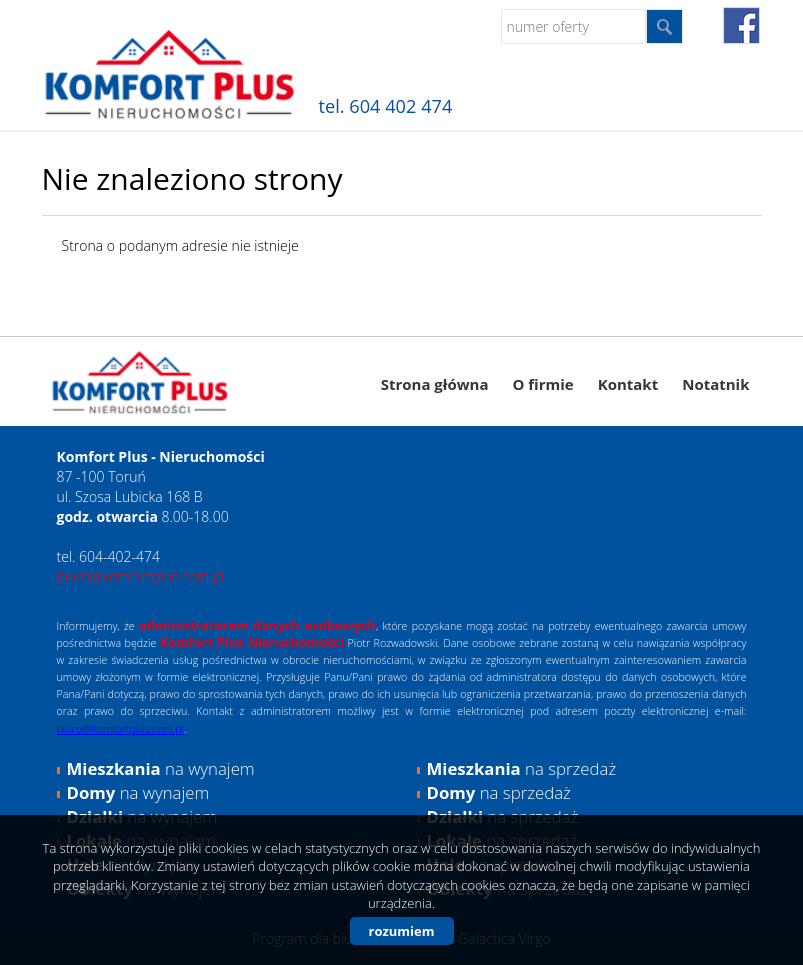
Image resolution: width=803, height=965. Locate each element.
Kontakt (628, 384)
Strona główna (435, 384)
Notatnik (715, 384)
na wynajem (161, 768)
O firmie (542, 384)
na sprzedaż (522, 768)
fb (741, 25)
